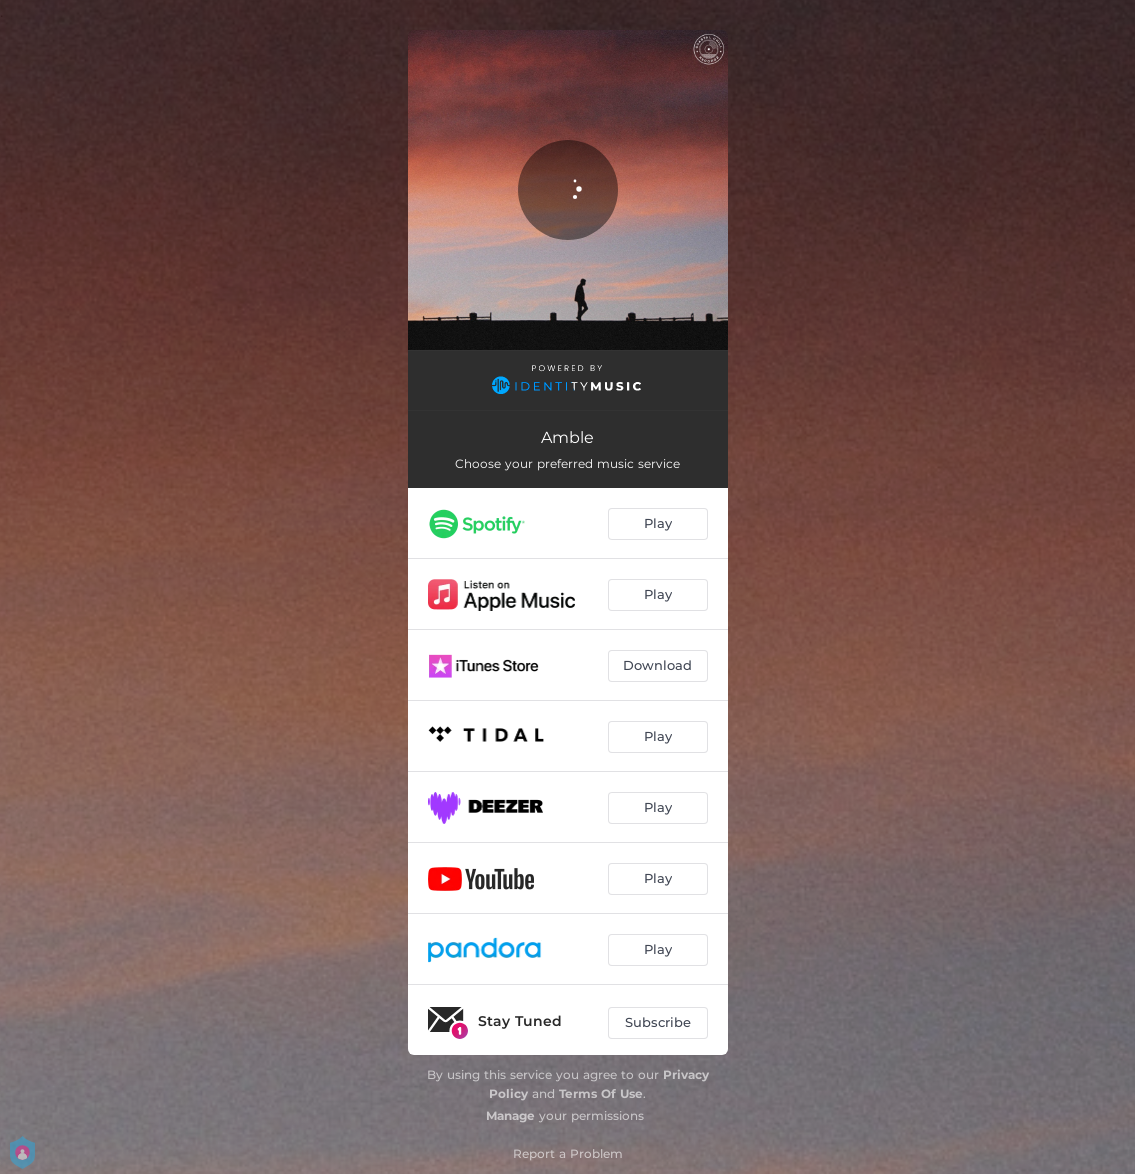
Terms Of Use (601, 1093)
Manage (510, 1115)
